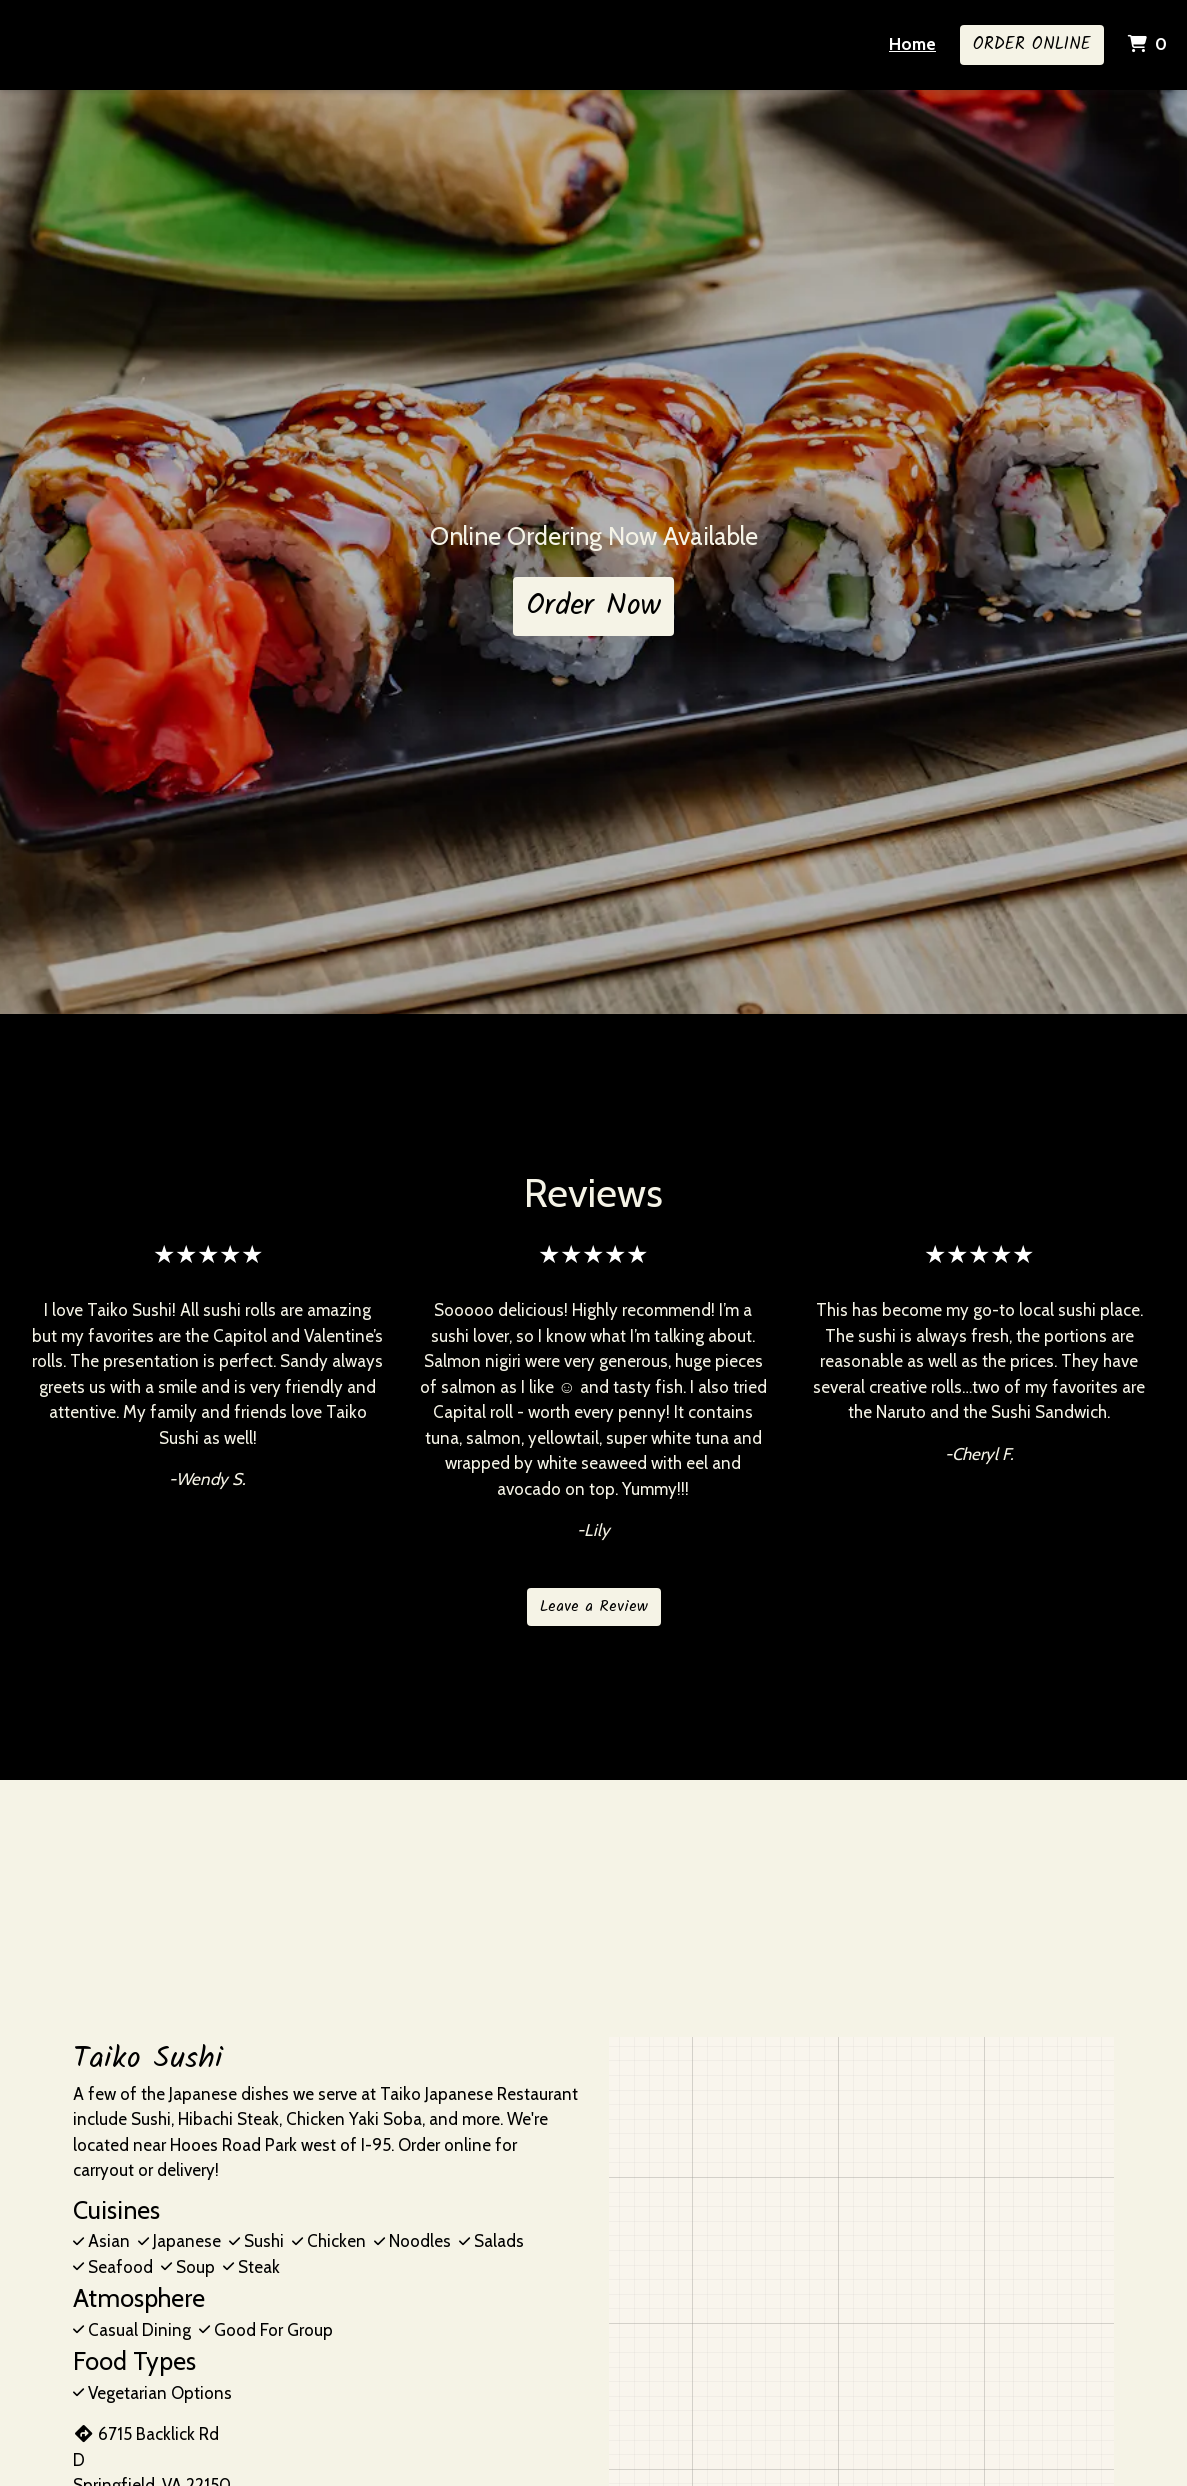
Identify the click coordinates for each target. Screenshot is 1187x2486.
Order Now (593, 606)
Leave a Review (594, 1606)
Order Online (1032, 44)
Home (912, 44)
